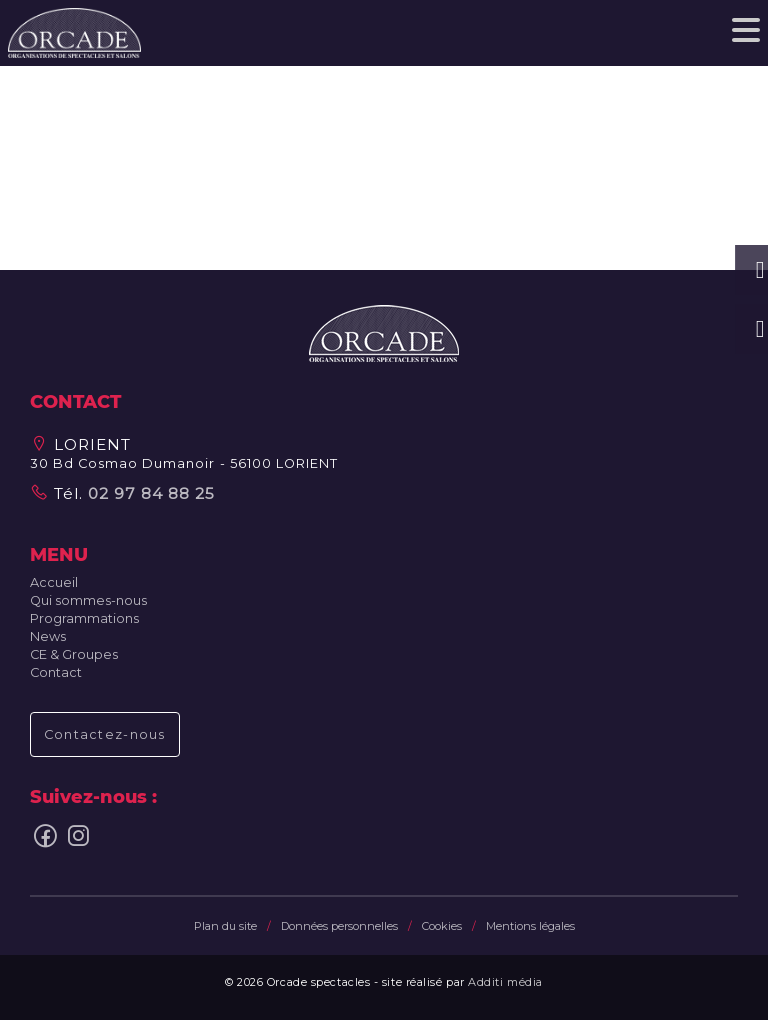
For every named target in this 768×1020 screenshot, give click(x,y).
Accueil (54, 582)
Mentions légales (530, 926)
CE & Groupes (74, 654)
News (48, 636)
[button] (384, 332)
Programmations (84, 618)
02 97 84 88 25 (149, 493)
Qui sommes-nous (88, 600)
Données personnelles (339, 926)
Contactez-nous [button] (105, 734)
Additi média (505, 982)
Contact (56, 672)
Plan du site (225, 926)
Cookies (442, 926)
